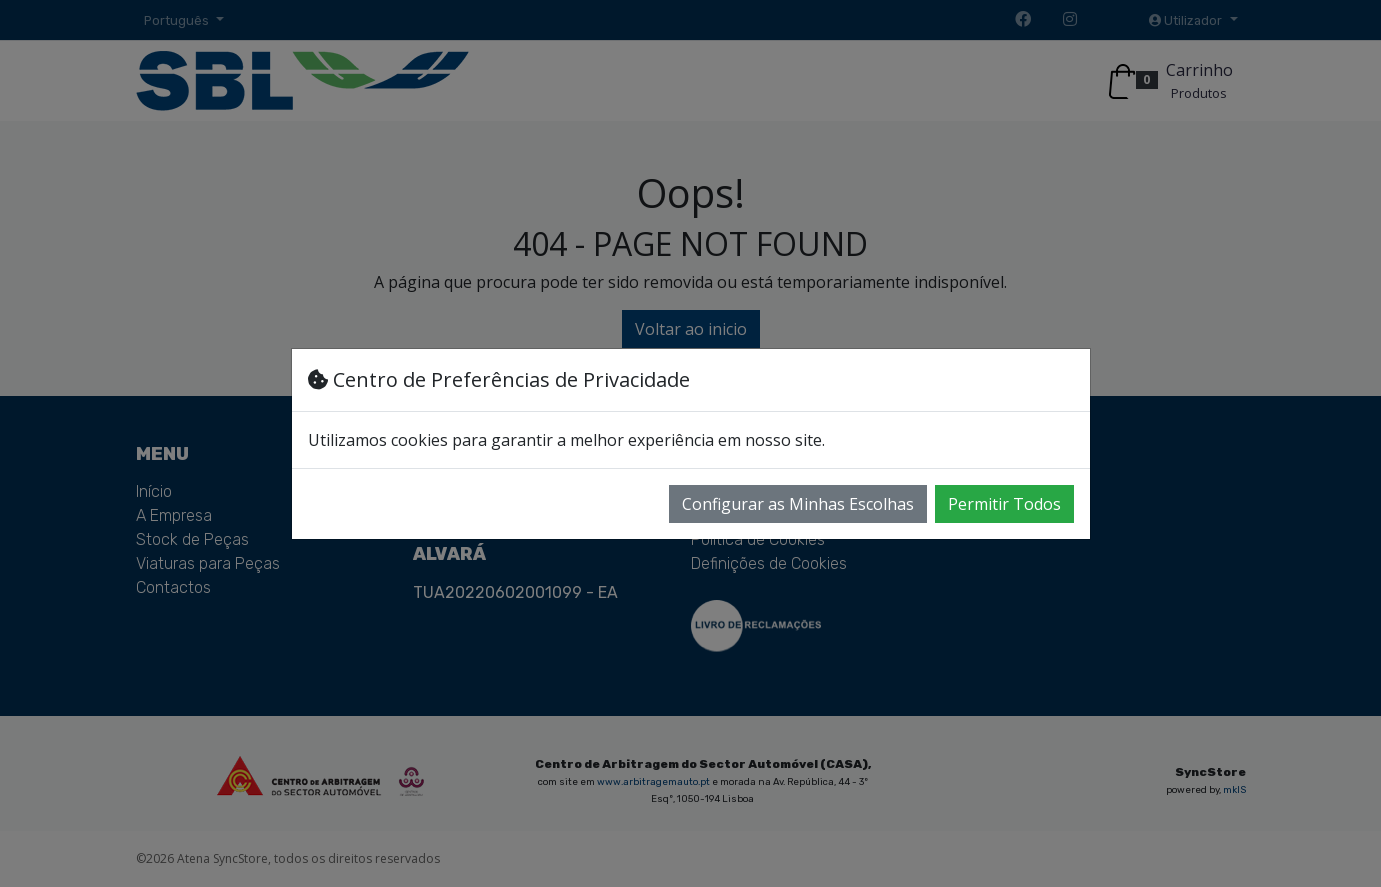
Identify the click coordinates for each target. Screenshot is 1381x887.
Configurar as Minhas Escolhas (798, 504)
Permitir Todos (1004, 504)
